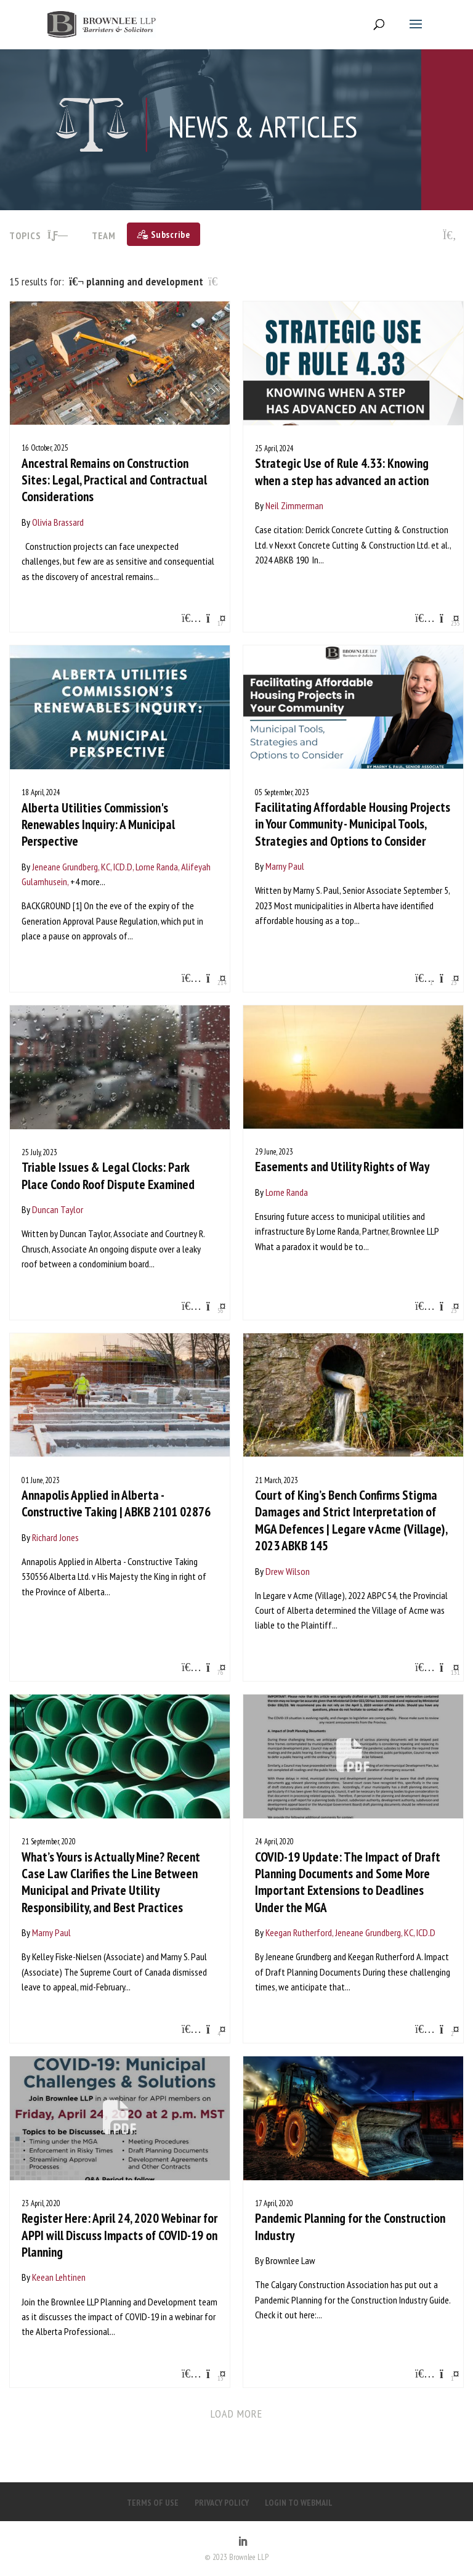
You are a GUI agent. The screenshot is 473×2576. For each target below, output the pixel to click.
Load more (237, 2413)
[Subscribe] (163, 234)
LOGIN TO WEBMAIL (299, 2502)
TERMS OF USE (153, 2502)
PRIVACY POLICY (222, 2502)
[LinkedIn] (243, 2542)
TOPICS (38, 235)
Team (104, 235)
